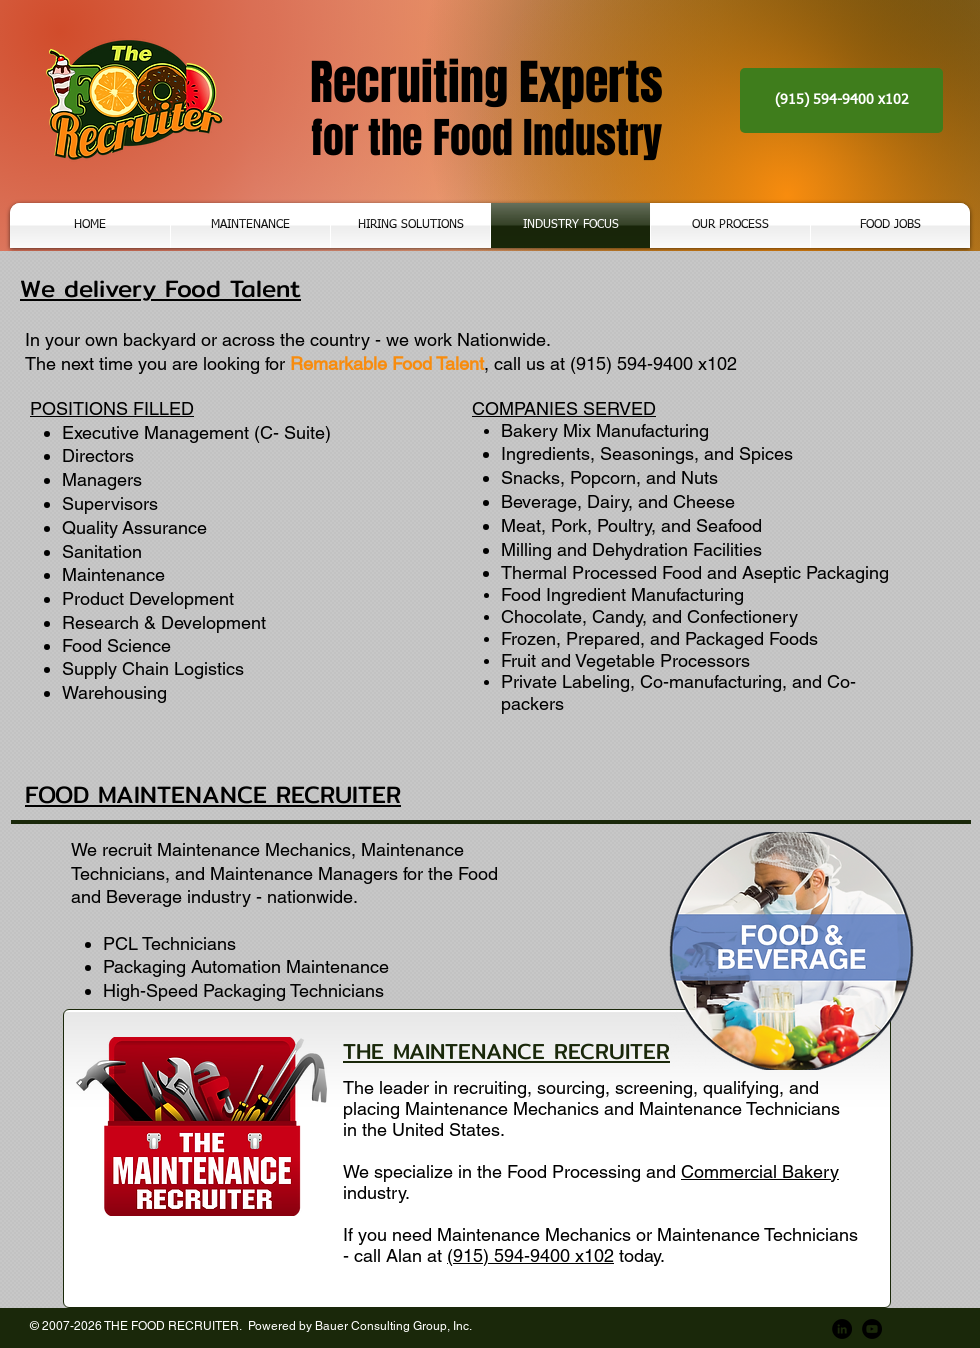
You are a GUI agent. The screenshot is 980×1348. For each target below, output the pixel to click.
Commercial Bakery (760, 1171)
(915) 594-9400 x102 (530, 1255)
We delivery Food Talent (160, 288)
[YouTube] (872, 1329)
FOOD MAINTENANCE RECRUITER (213, 794)
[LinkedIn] (842, 1329)
